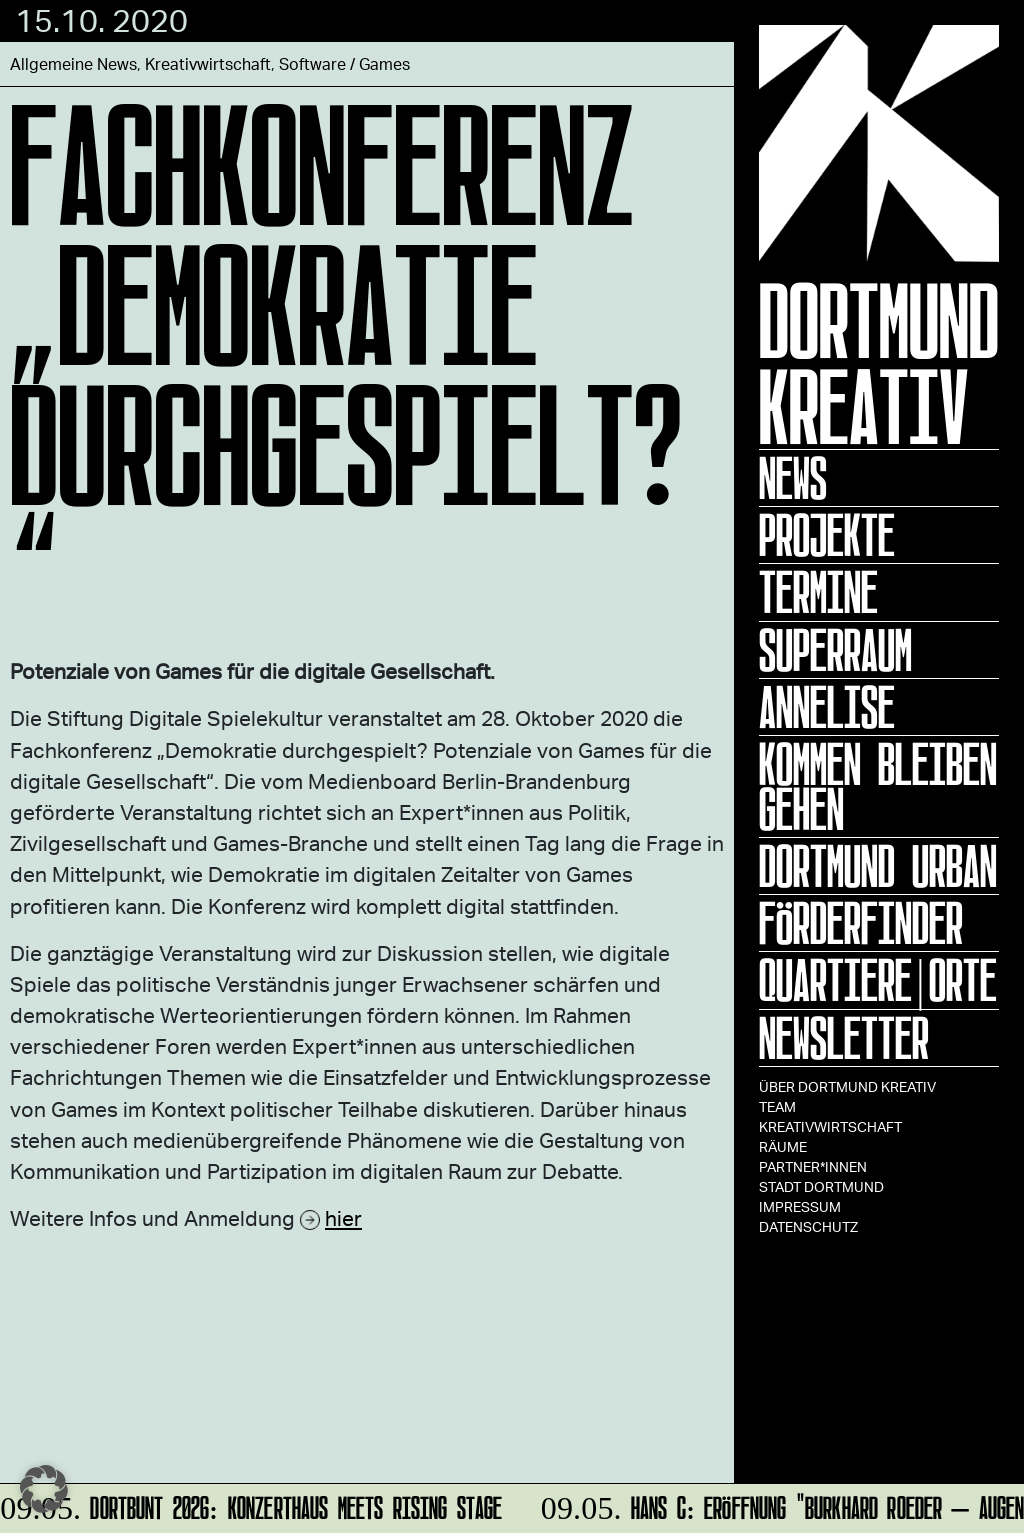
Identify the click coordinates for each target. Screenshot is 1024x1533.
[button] (44, 1489)
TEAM (777, 1106)
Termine (818, 592)
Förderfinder (861, 923)
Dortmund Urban (878, 866)
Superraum (835, 650)
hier (343, 1217)
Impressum (800, 1206)
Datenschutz (808, 1226)
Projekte (827, 535)
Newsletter (844, 1038)
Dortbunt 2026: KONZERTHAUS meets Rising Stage (253, 1504)
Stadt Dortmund (821, 1186)
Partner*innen (813, 1166)
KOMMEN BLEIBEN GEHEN (878, 786)
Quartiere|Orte (878, 980)
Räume (783, 1146)
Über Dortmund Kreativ (847, 1086)
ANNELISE (827, 707)
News (793, 478)
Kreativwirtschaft (830, 1126)
